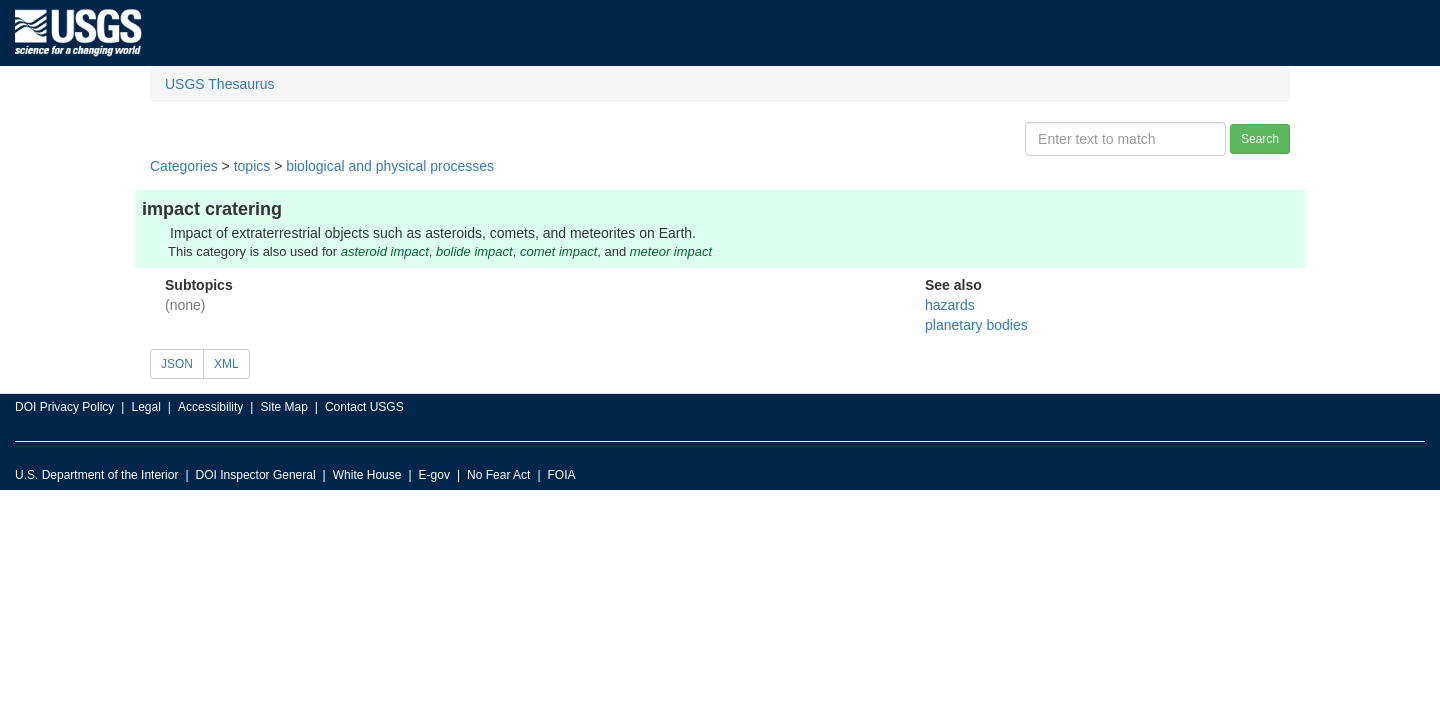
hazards (950, 305)
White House (367, 475)
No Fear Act (498, 475)
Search (1260, 139)
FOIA (562, 475)
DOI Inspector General (256, 475)
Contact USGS (364, 407)
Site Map (283, 407)
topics (252, 166)
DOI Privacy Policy (64, 407)
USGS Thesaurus (219, 84)
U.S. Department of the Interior (96, 475)
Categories (184, 166)
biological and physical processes (390, 166)
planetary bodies (976, 325)
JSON (177, 364)
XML (226, 364)
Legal (145, 407)
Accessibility (210, 407)
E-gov (434, 475)
